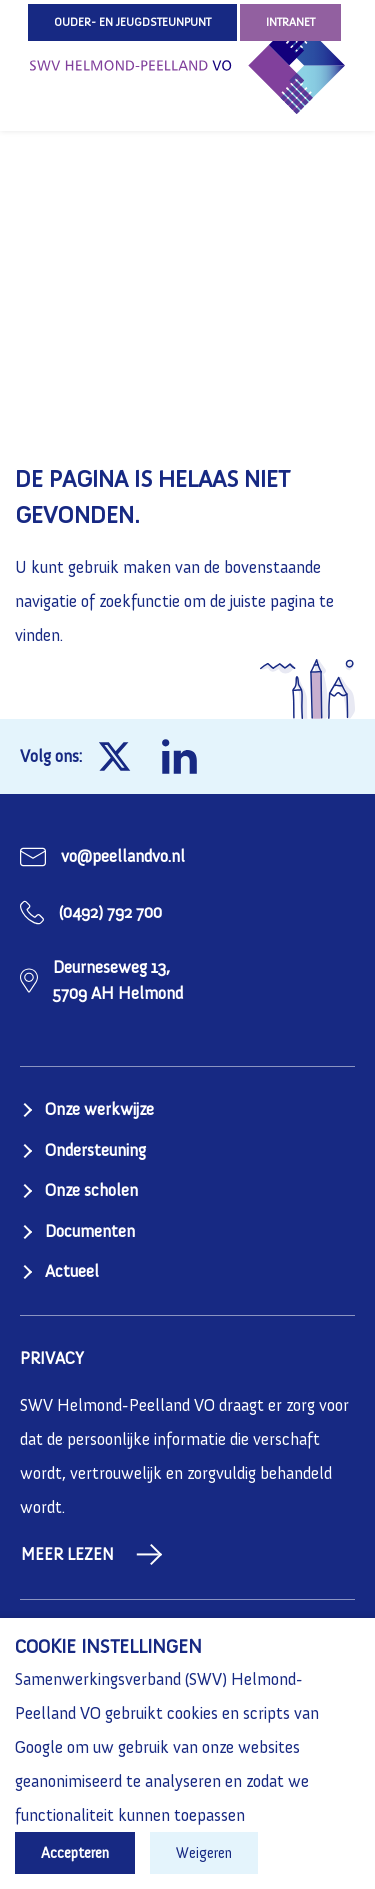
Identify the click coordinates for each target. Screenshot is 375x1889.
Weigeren (204, 1853)
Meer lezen (91, 1554)
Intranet (290, 22)
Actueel (72, 1271)
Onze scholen (91, 1190)
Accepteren (75, 1853)
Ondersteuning (95, 1150)
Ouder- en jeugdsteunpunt (132, 22)
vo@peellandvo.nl (123, 856)
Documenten (90, 1231)
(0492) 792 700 (110, 912)
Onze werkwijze (99, 1109)
